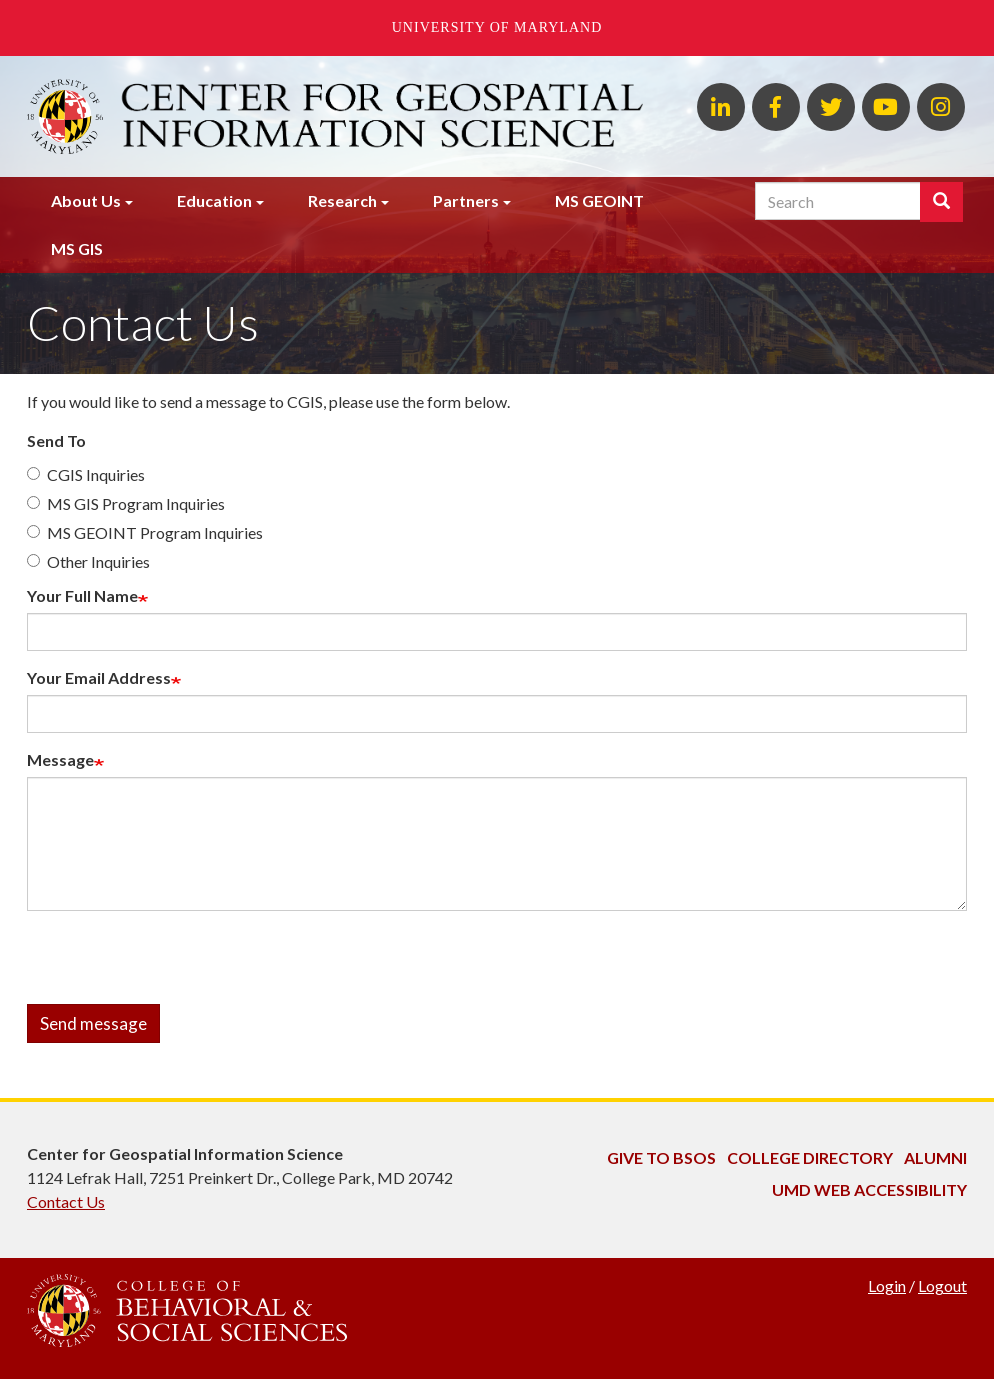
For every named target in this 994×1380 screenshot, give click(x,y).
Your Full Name (82, 595)
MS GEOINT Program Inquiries (145, 532)
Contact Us (66, 1201)
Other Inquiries (88, 561)
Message (60, 759)
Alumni (935, 1157)
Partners (466, 200)
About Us (86, 200)
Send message (93, 1023)
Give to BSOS (661, 1157)
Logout (942, 1285)
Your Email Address (99, 677)
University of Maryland (497, 27)
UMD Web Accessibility (869, 1189)
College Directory (810, 1157)
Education (214, 200)
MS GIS (77, 248)
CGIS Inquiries (86, 474)
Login (887, 1285)
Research (342, 200)
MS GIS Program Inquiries (126, 503)
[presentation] (179, 965)
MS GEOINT (599, 200)
